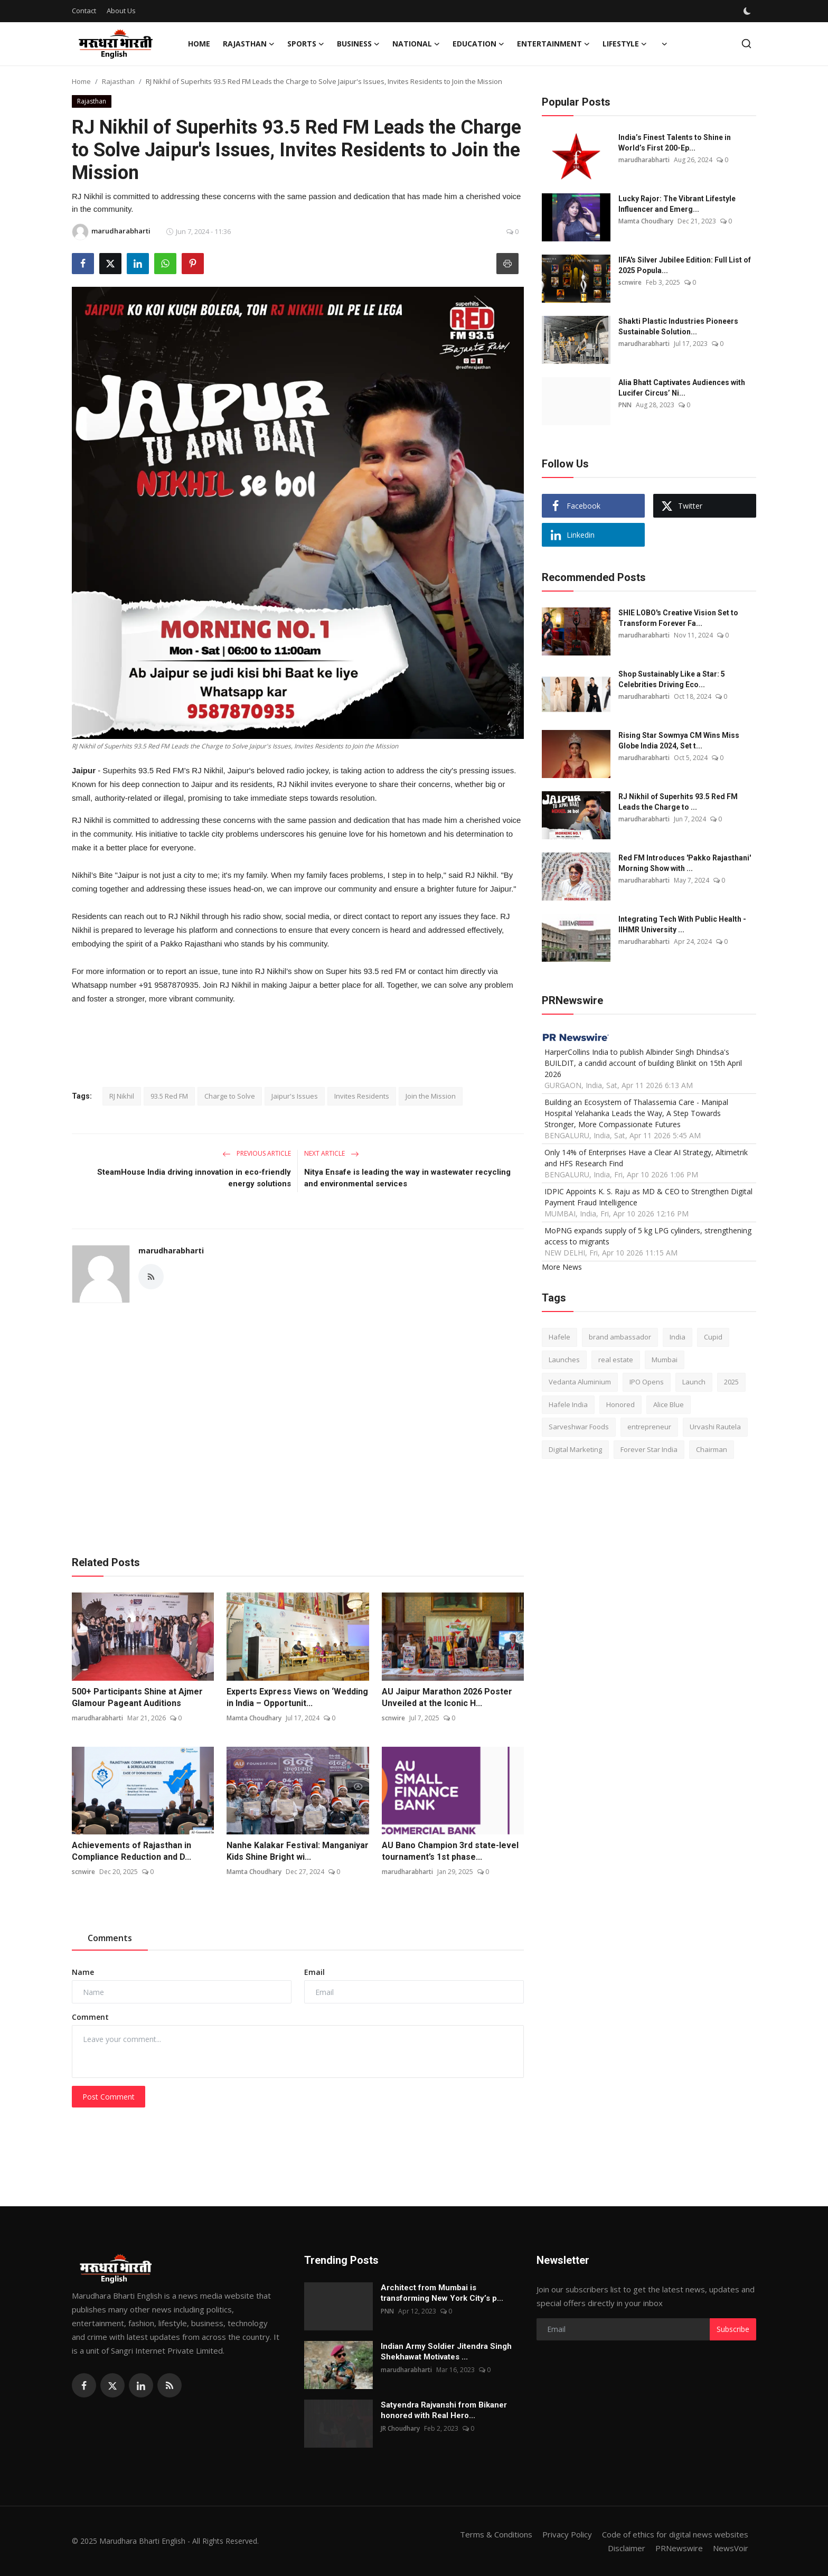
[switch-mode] (748, 11)
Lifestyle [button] (625, 44)
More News (562, 1267)
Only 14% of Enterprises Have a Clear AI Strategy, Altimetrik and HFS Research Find (646, 1157)
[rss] (169, 2385)
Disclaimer (626, 2548)
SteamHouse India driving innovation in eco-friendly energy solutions (194, 1177)
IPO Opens (646, 1382)
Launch (693, 1382)
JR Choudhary (400, 2428)
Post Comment (108, 2097)
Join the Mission (431, 1096)
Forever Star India (649, 1449)
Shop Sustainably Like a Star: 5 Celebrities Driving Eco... (671, 679)
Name (83, 1972)
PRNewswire (679, 2548)
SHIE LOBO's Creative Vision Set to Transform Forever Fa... (678, 617)
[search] (746, 43)
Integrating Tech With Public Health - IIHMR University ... (682, 924)
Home (199, 44)
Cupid (713, 1337)
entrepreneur (649, 1426)
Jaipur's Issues (294, 1096)
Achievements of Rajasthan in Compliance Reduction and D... (131, 1851)
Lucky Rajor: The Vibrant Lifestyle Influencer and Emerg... (677, 203)
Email (314, 1972)
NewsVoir (730, 2548)
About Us (121, 10)
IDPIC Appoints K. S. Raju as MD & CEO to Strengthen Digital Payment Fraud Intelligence (648, 1196)
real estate (615, 1359)
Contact (84, 10)
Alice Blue (668, 1404)
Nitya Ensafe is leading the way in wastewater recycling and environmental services (407, 1177)
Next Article (331, 1153)
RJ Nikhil (121, 1096)
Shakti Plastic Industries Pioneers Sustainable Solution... (678, 326)
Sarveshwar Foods (579, 1426)
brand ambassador (620, 1337)
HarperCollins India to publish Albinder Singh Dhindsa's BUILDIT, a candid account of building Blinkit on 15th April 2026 (643, 1063)
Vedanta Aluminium (580, 1382)
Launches (564, 1359)
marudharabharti (171, 1250)
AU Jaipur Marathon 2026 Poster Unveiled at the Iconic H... (447, 1697)
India (677, 1337)
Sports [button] (305, 44)
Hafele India (568, 1404)
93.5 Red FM (169, 1096)
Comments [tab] (110, 1938)
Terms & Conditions (496, 2534)
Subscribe (733, 2329)
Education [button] (478, 44)
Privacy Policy (567, 2534)
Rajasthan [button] (249, 44)
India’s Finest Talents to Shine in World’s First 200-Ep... (674, 142)
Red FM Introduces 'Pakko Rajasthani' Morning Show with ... (684, 863)
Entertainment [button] (553, 44)
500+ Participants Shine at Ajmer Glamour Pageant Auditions (137, 1697)
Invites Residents (361, 1096)
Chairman (711, 1449)
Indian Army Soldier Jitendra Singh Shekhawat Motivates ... (446, 2351)
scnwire (393, 1717)
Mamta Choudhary (254, 1717)
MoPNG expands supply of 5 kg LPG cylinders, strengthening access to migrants (647, 1236)
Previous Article (256, 1153)
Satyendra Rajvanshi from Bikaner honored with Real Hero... (444, 2410)
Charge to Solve (229, 1096)
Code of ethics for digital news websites (675, 2534)
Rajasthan (118, 81)
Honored (620, 1404)
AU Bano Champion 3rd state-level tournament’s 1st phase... (450, 1851)
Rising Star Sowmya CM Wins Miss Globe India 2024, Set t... (678, 740)
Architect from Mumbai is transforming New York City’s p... (442, 2293)
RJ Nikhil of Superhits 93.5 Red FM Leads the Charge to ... (678, 801)
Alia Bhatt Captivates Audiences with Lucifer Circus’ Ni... (681, 387)
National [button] (416, 44)
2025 (731, 1382)
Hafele (559, 1337)
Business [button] (358, 44)
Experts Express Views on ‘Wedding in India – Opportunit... (297, 1697)
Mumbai (665, 1359)
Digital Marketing (575, 1449)
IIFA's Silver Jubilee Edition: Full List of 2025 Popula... (684, 265)
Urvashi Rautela (715, 1426)
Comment (90, 2017)
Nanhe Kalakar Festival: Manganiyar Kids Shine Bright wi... (298, 1851)
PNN (625, 404)
